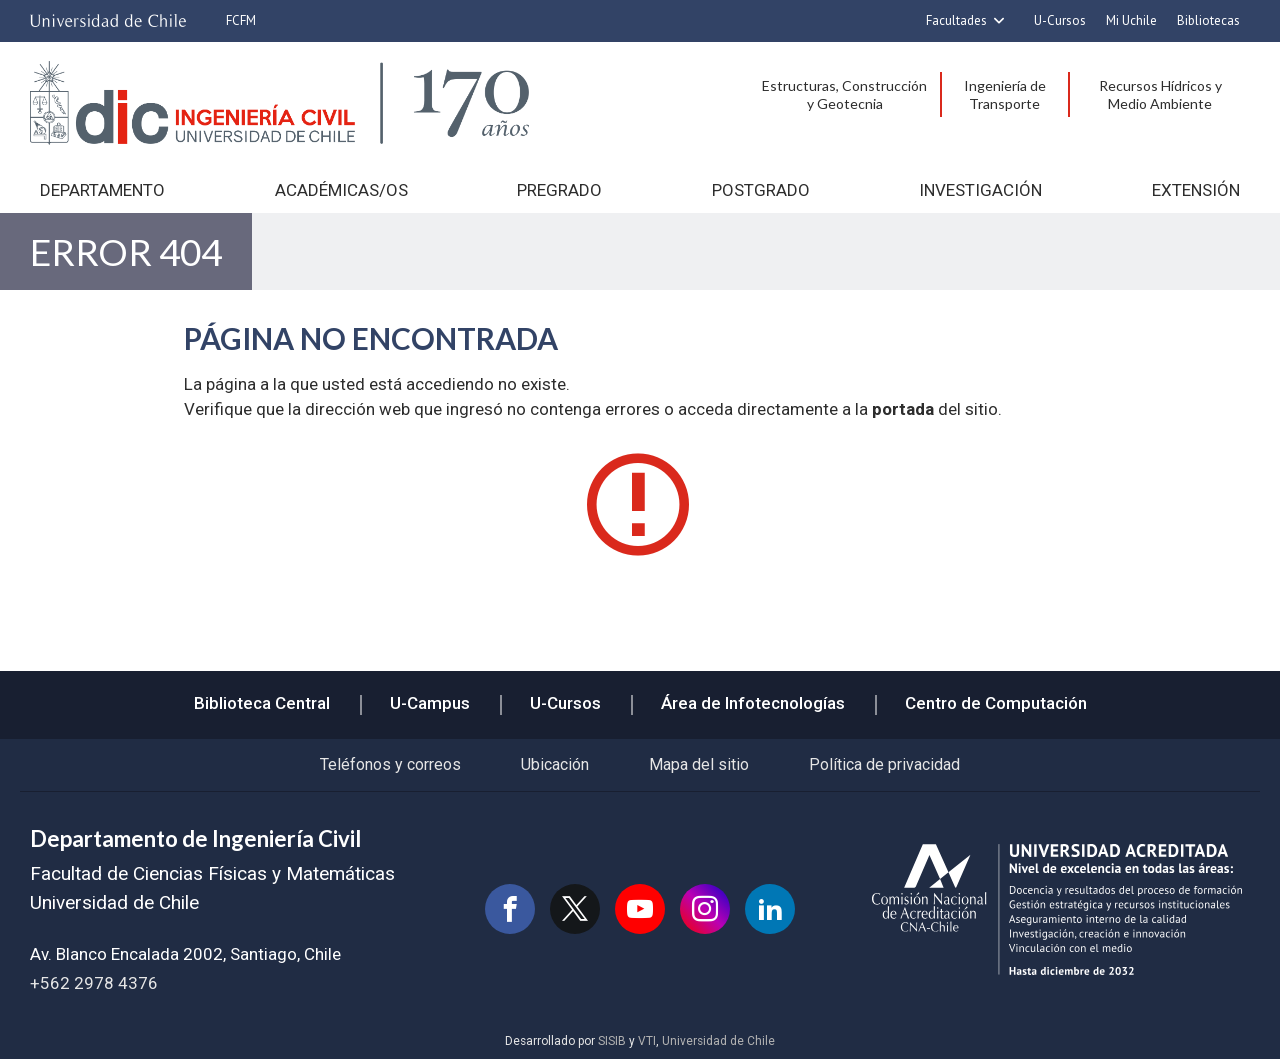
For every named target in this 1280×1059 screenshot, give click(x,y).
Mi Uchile (1131, 20)
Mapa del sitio (699, 764)
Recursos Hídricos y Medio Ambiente (1160, 94)
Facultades (956, 20)
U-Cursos (1060, 20)
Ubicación (555, 764)
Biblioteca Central (262, 703)
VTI (647, 1041)
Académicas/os (341, 190)
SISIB (612, 1041)
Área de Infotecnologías (753, 703)
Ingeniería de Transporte (1005, 94)
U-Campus (430, 703)
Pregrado (559, 190)
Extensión (1196, 190)
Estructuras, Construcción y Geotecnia (844, 94)
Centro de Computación (996, 703)
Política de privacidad (884, 764)
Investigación (980, 190)
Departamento (102, 190)
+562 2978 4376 (94, 983)
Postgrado (761, 190)
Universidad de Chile (718, 1041)
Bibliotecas (1208, 20)
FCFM (241, 20)
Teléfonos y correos (390, 764)
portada (903, 409)
